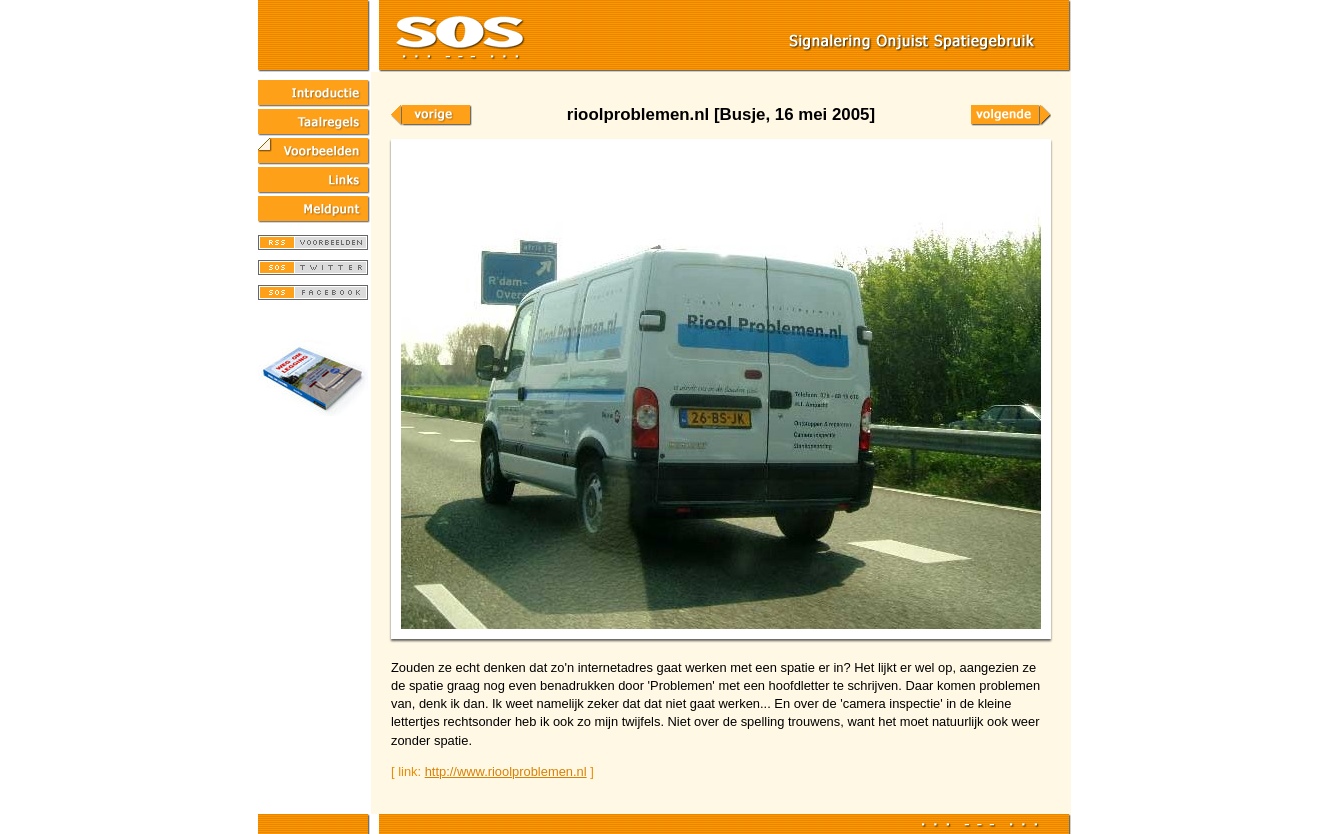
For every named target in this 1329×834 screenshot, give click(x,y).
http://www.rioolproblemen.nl (506, 771)
